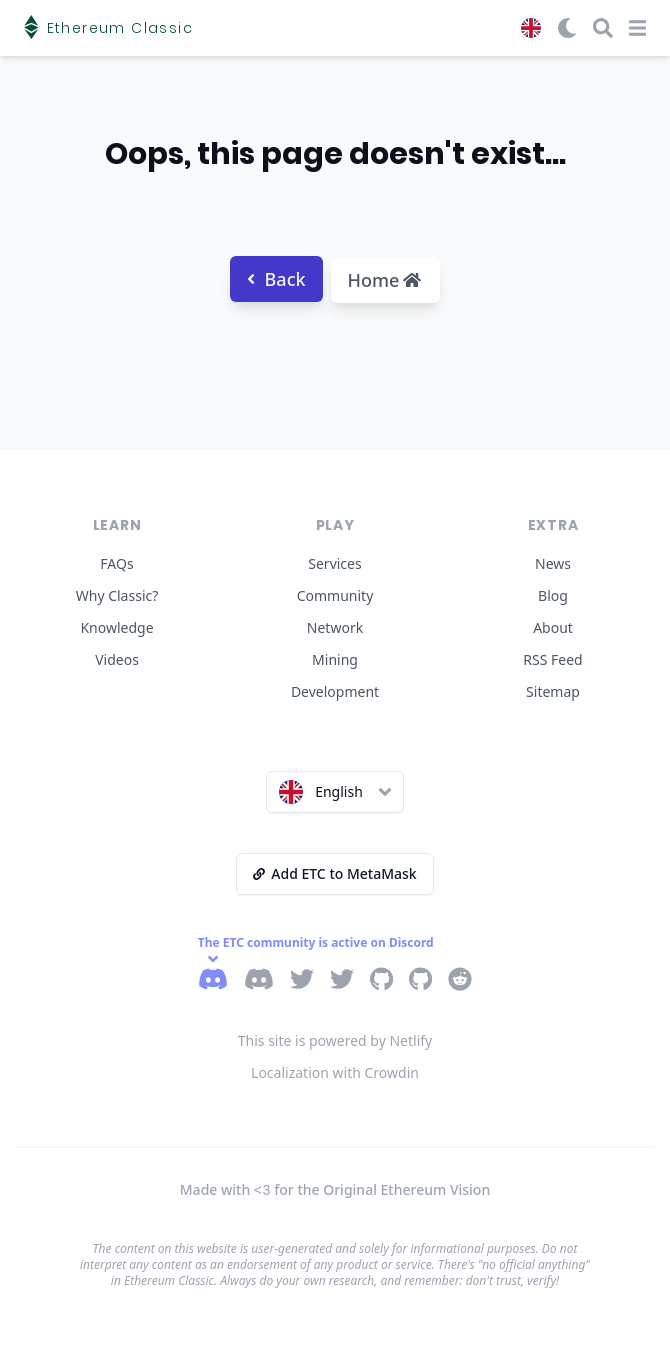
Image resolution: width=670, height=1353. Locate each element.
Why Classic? (117, 595)
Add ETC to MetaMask (334, 873)
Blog (553, 595)
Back (276, 279)
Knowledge (116, 627)
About (553, 627)
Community (335, 595)
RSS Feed (552, 659)
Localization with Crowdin (335, 1072)
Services (334, 563)
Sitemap (553, 691)
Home (385, 280)
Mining (335, 659)
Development (335, 691)
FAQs (116, 563)
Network (335, 627)
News (553, 563)
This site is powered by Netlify (335, 1040)
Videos (117, 659)
